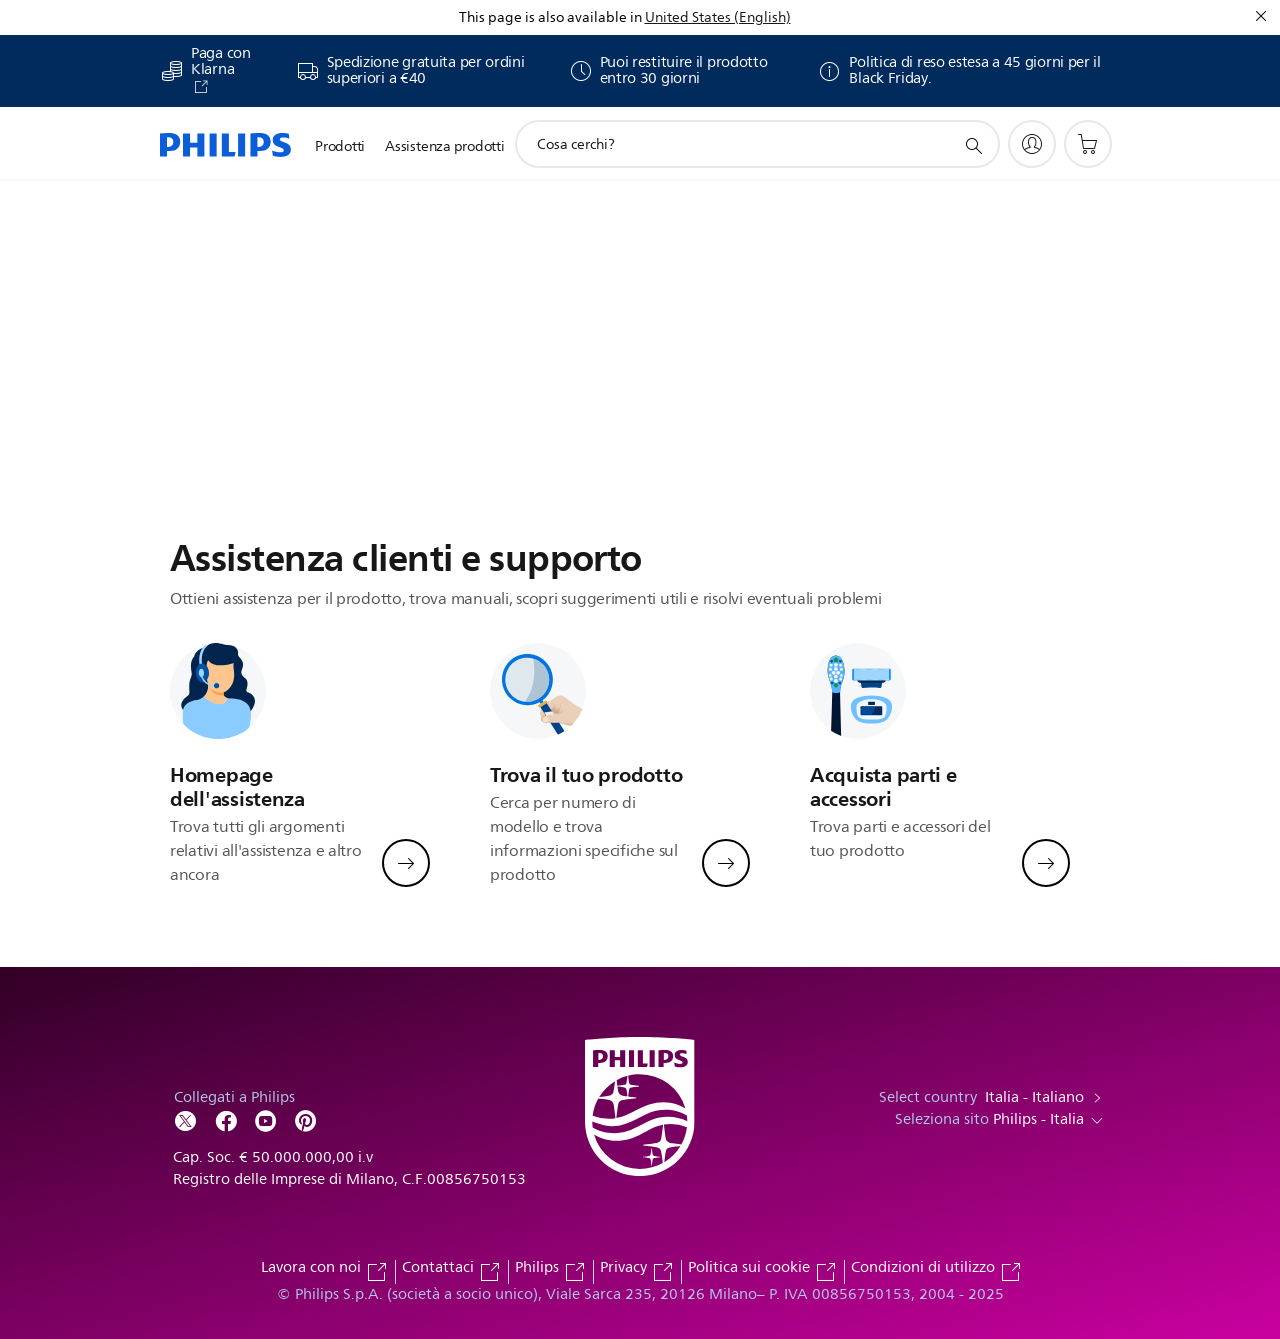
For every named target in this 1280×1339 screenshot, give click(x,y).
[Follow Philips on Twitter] (186, 1119)
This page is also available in (550, 17)
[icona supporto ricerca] (973, 145)
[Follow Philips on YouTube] (266, 1119)
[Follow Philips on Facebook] (226, 1119)
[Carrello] (1088, 144)
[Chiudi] (1261, 16)
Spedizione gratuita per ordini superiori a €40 (426, 71)
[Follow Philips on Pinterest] (306, 1119)
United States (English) (718, 17)
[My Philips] (1032, 144)
